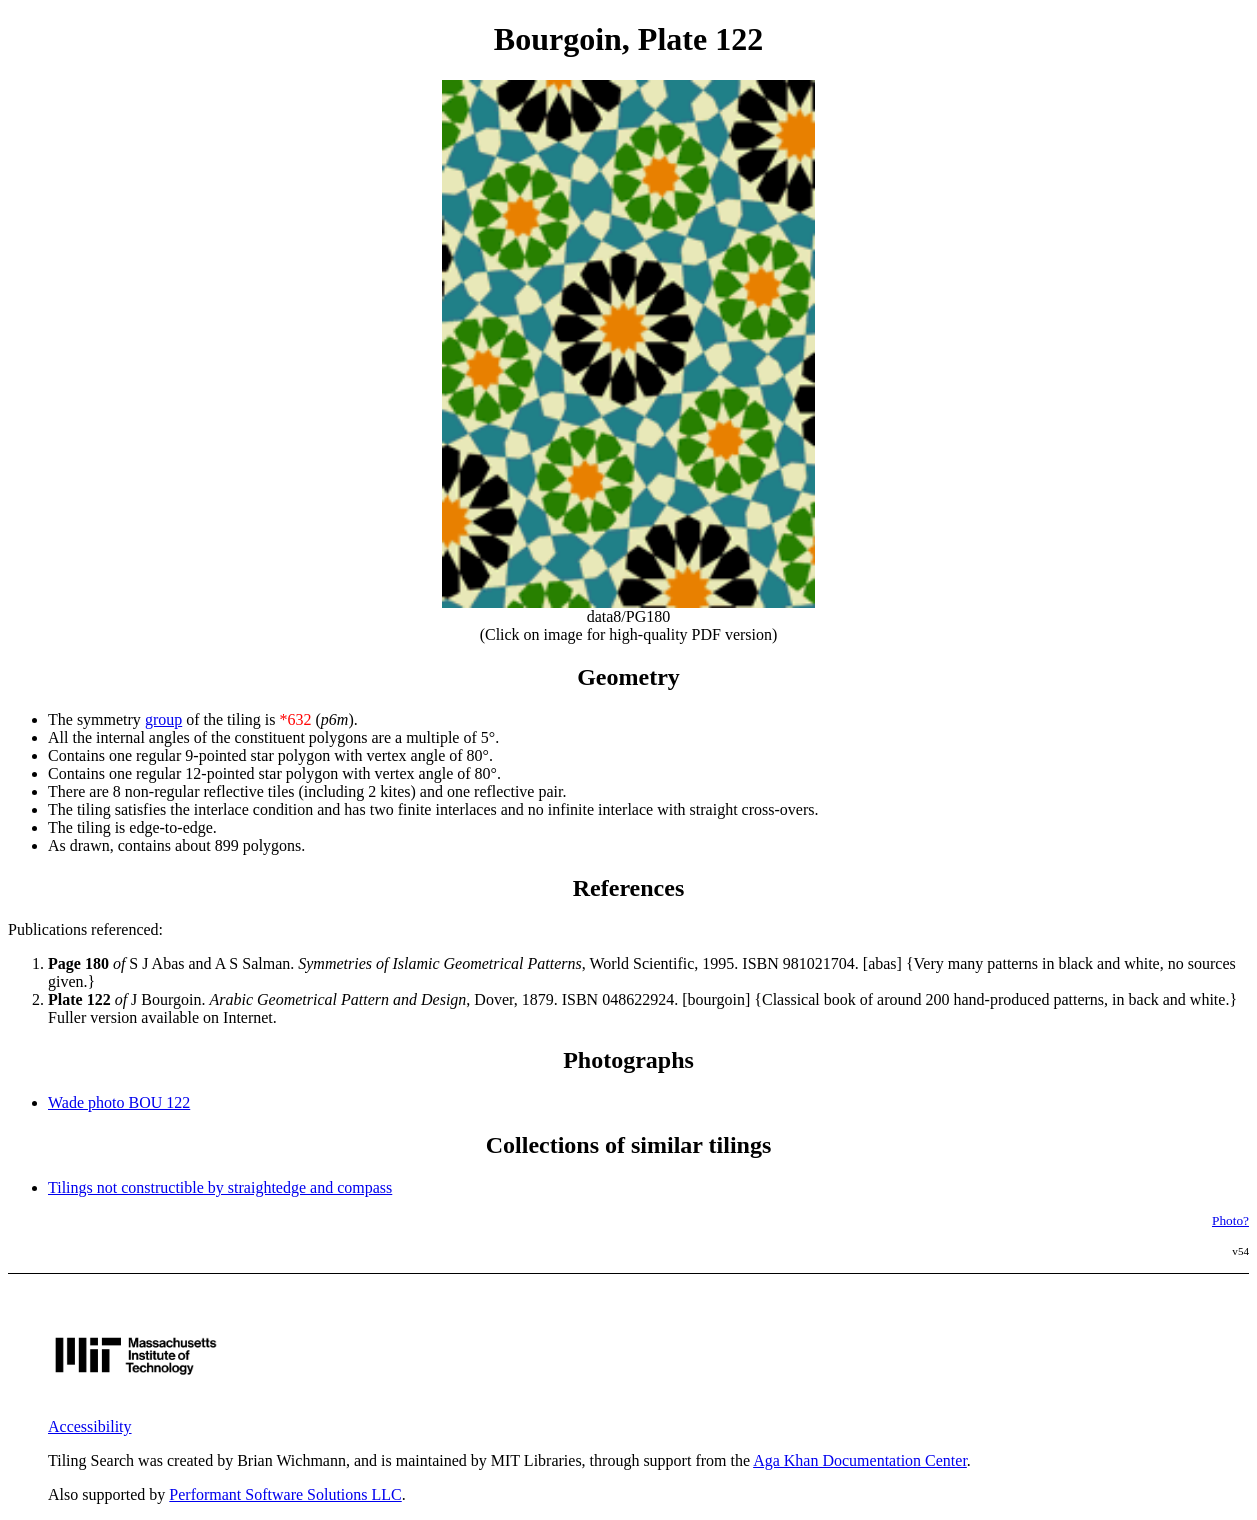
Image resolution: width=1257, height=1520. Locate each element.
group (163, 719)
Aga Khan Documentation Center (860, 1460)
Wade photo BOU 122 (119, 1102)
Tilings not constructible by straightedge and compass (220, 1187)
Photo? (1230, 1220)
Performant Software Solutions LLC (285, 1494)
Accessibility (90, 1426)
